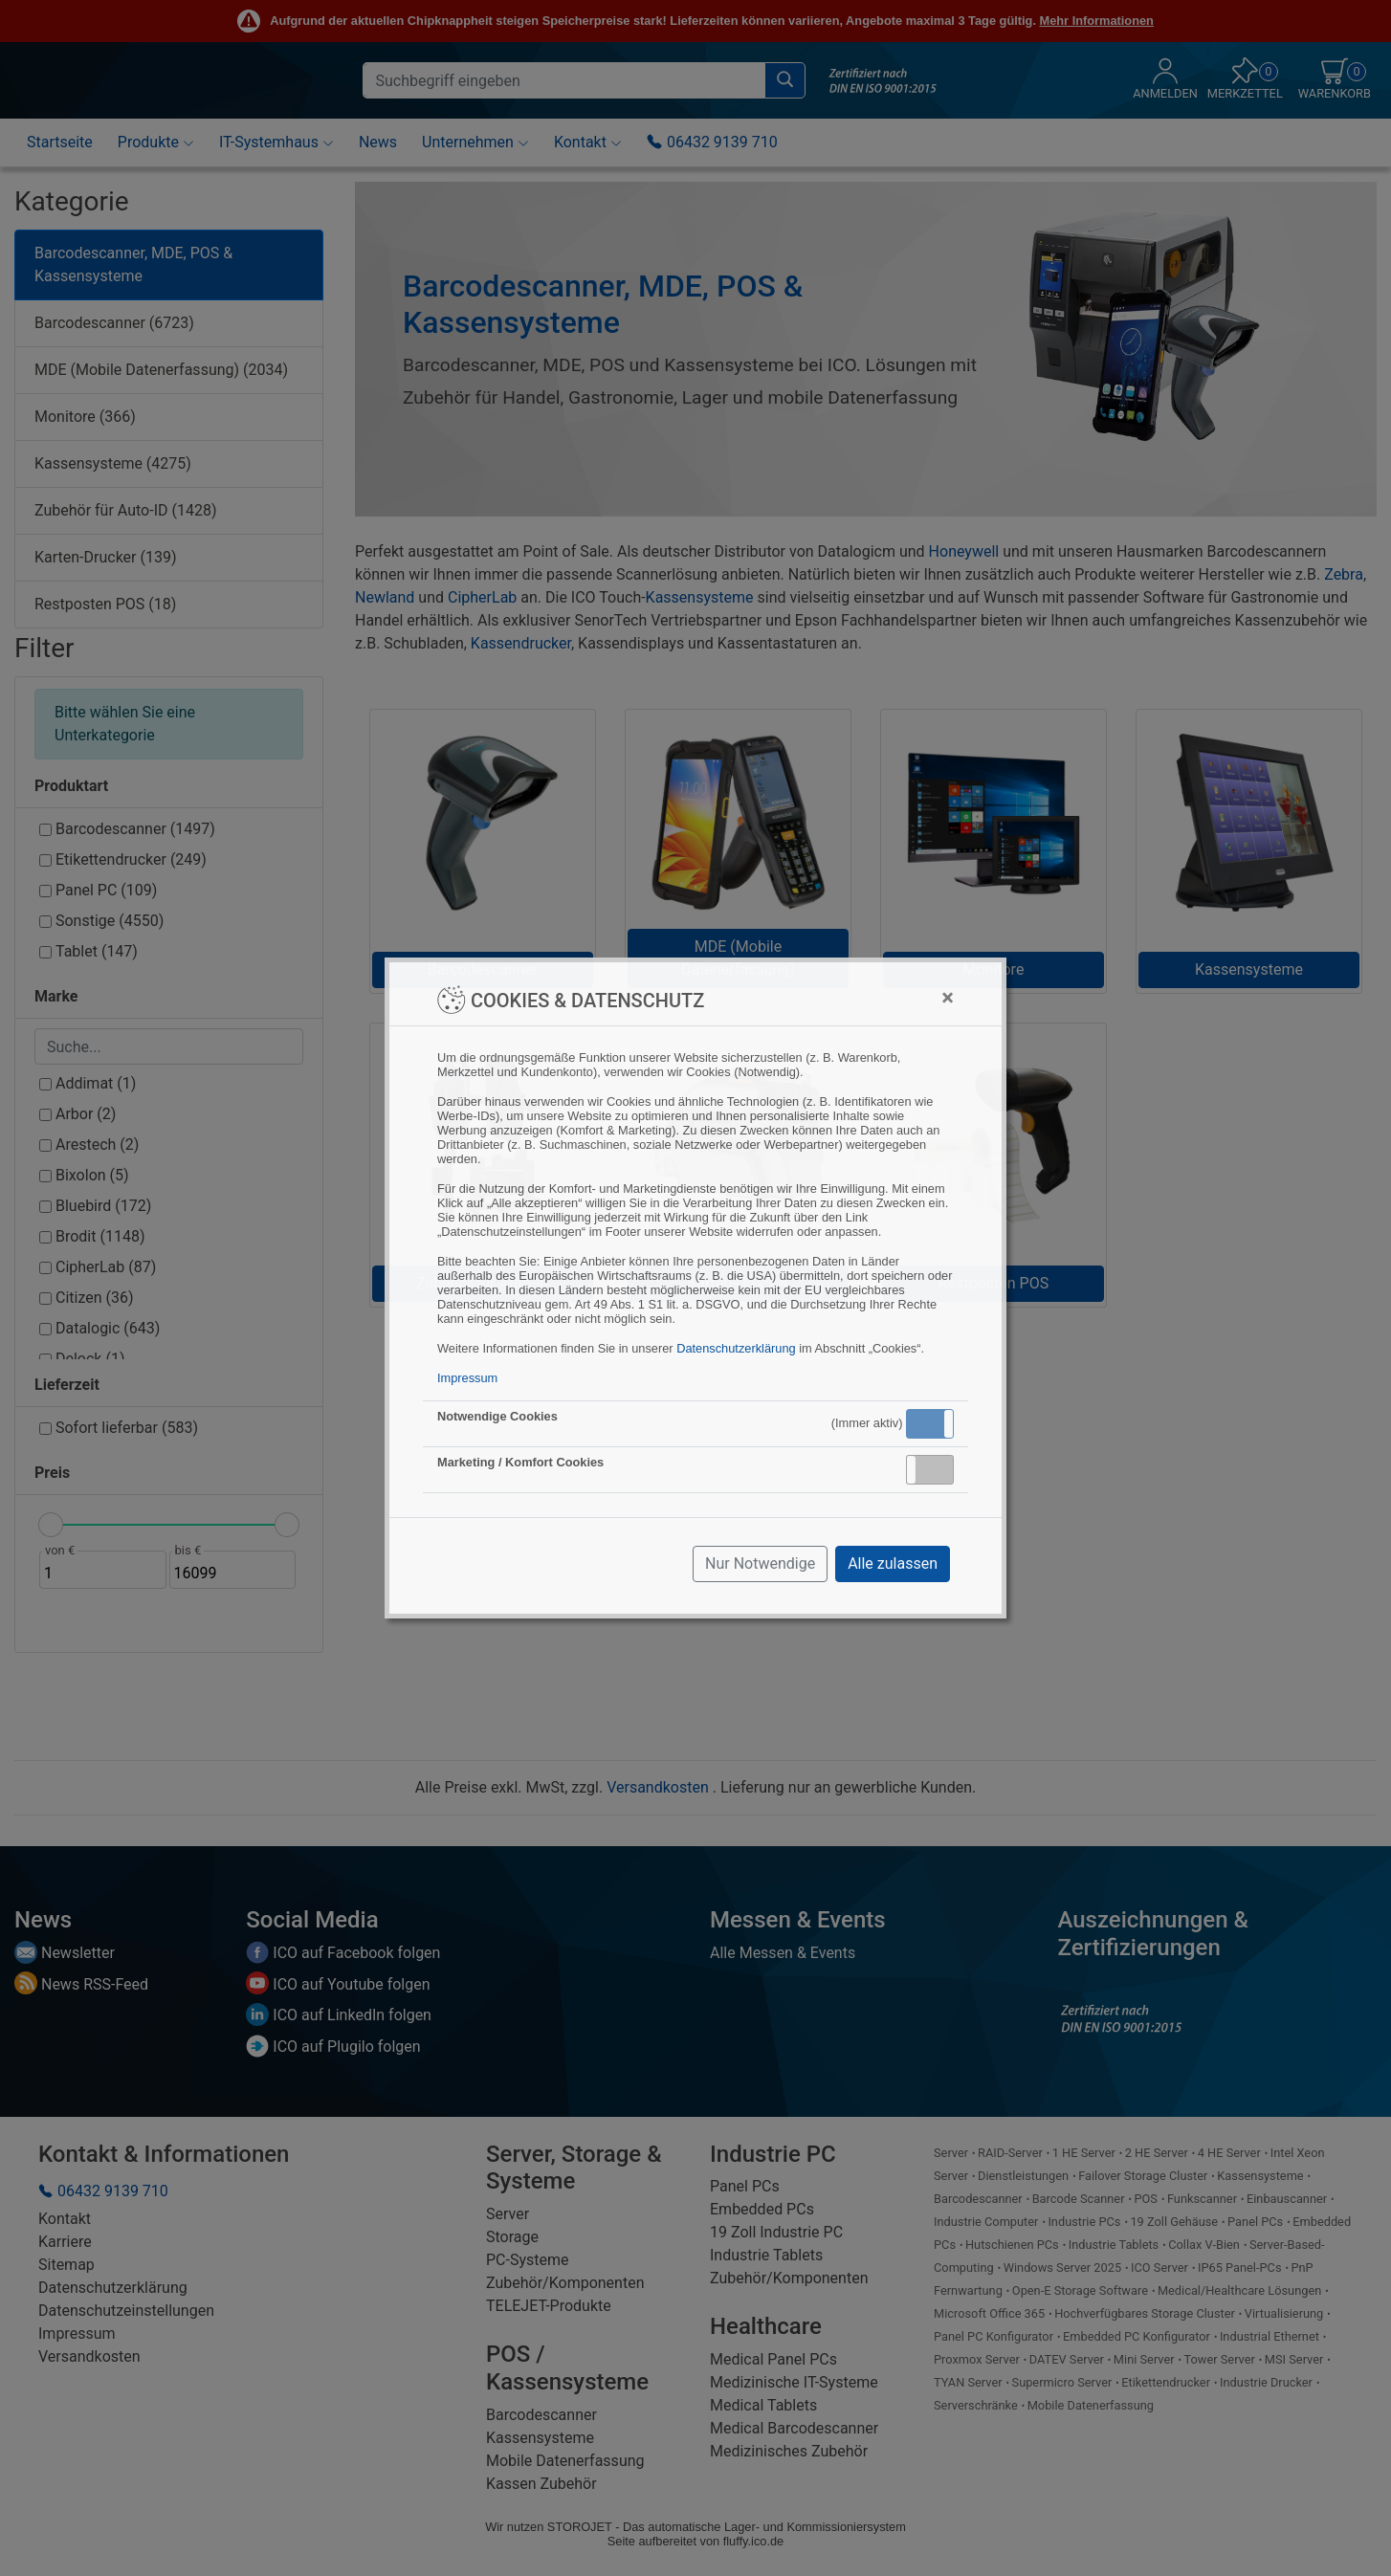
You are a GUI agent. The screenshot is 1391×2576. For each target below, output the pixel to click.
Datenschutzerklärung (735, 1348)
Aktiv (929, 1423)
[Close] (947, 997)
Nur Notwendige (760, 1563)
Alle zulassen (893, 1563)
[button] (930, 1424)
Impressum (467, 1378)
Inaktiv (937, 1469)
